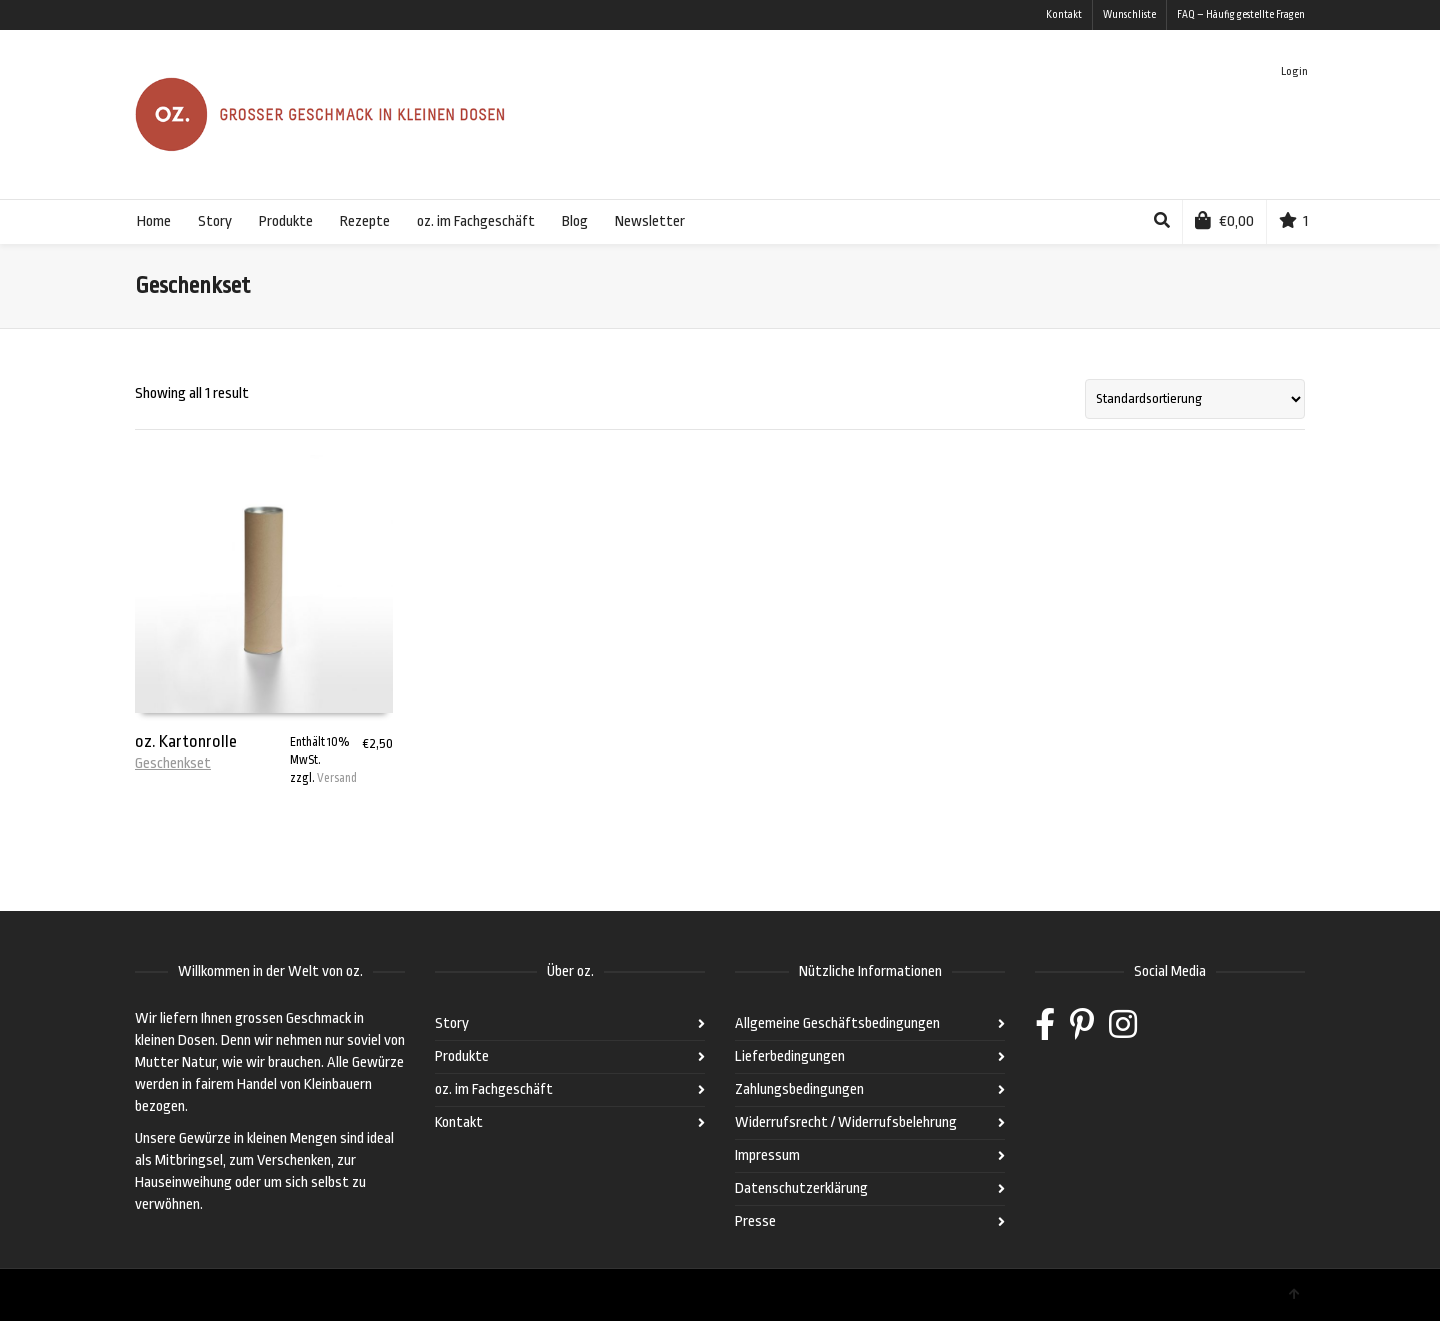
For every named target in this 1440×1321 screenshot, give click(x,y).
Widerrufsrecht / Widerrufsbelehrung (846, 1122)
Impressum (767, 1155)
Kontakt (1064, 15)
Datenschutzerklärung (801, 1188)
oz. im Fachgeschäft (494, 1089)
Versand (337, 778)
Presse (755, 1221)
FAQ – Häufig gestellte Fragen (1241, 15)
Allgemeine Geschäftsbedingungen (837, 1023)
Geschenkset (173, 763)
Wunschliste (1129, 15)
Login (1294, 71)
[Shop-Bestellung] (1195, 399)
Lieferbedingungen (790, 1056)
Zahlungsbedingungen (799, 1089)
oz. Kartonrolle (186, 741)
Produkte (462, 1056)
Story (452, 1023)
